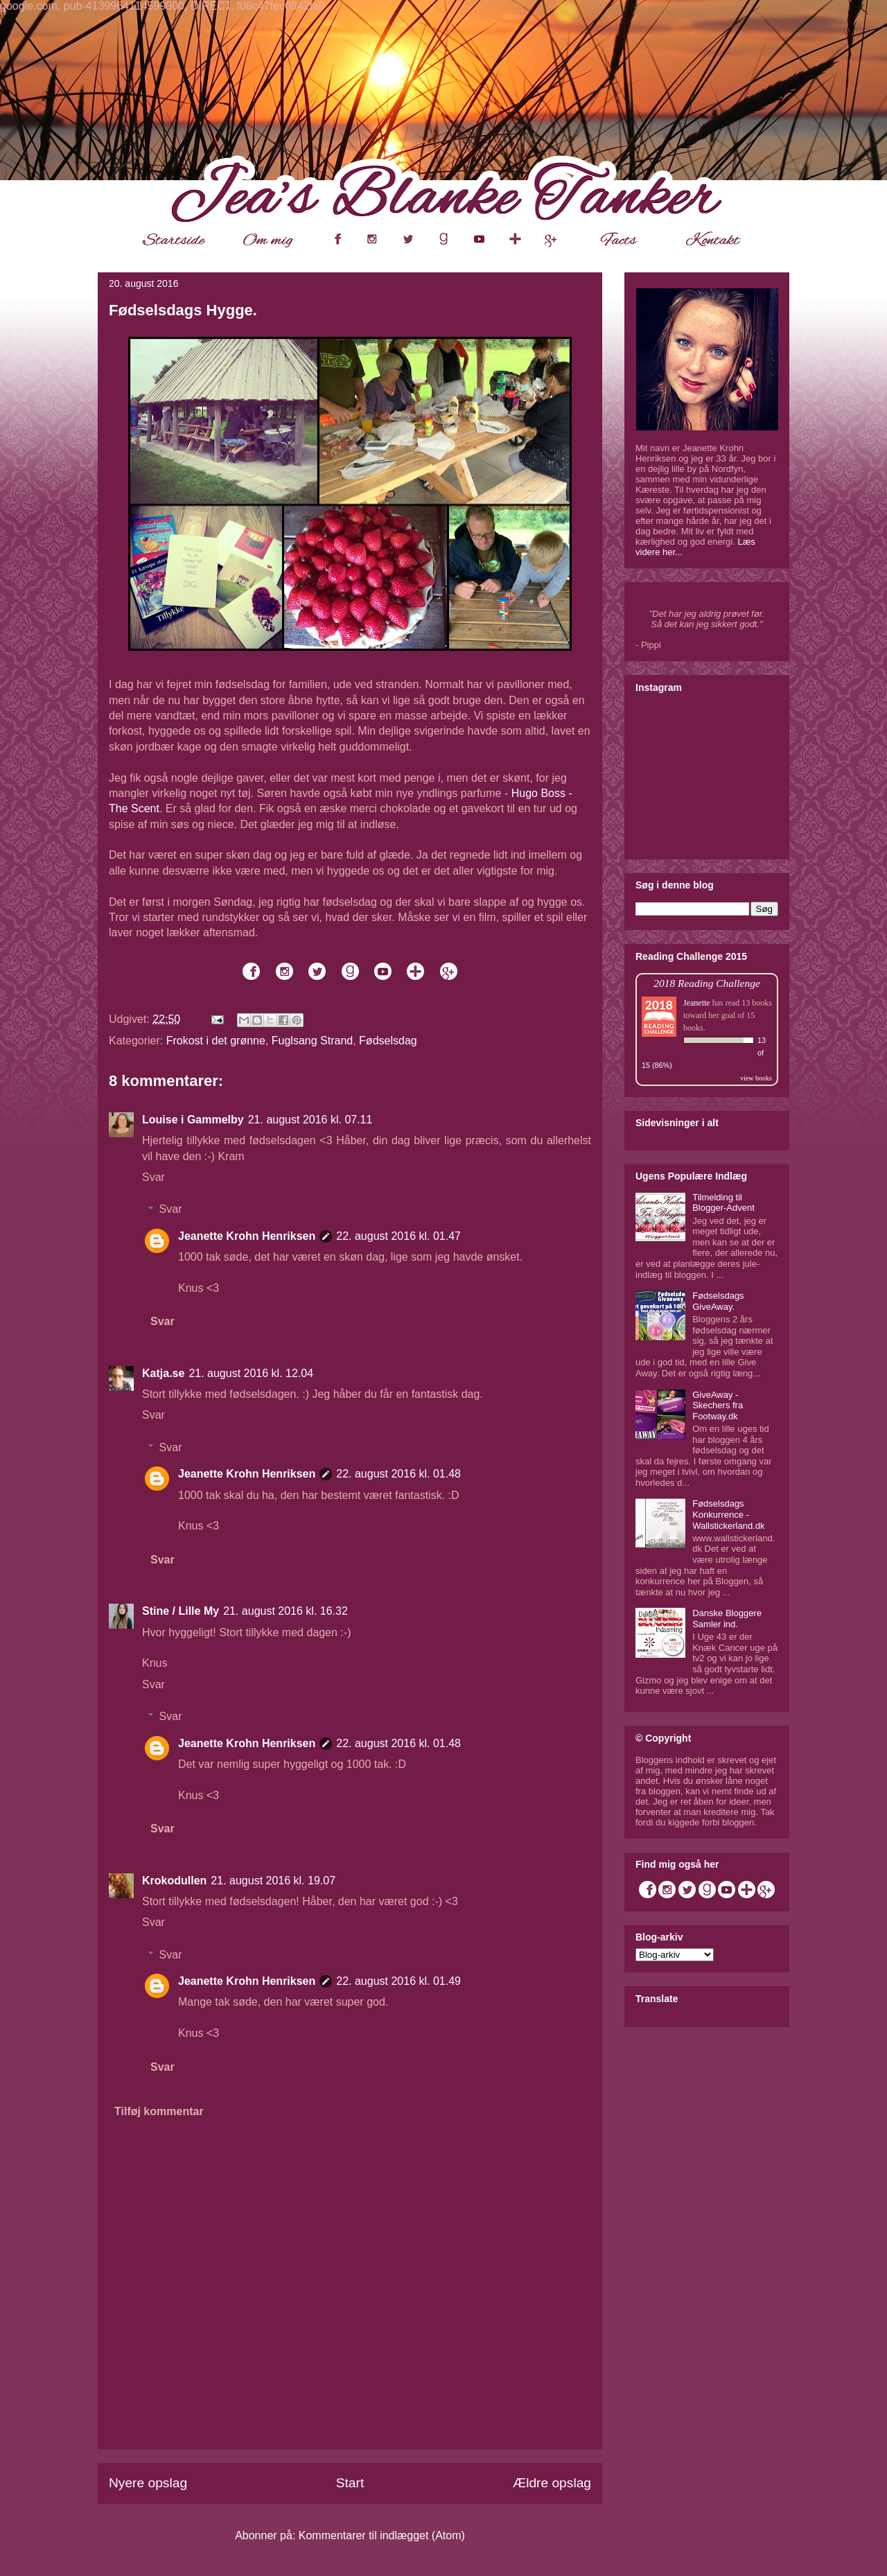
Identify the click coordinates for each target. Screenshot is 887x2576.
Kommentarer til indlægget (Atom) (382, 2535)
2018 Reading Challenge (706, 983)
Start (350, 2483)
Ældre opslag (552, 2483)
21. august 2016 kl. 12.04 (250, 1373)
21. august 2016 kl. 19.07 (273, 1880)
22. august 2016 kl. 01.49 (398, 1981)
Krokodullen (174, 1880)
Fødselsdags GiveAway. (718, 1301)
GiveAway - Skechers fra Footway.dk (717, 1405)
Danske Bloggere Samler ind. (727, 1618)
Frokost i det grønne (215, 1040)
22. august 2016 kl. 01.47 (398, 1236)
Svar (153, 1177)
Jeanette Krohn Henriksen (246, 1236)
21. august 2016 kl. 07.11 (310, 1119)
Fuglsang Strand (312, 1040)
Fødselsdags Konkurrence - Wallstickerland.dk (728, 1514)
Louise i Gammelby (193, 1119)
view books (756, 1078)
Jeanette (696, 1003)
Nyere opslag (148, 2483)
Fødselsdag (388, 1040)
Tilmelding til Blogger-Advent (723, 1202)
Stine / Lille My (180, 1611)
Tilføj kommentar (159, 2111)
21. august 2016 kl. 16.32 (285, 1611)
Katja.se (163, 1373)
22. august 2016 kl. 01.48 (398, 1474)
